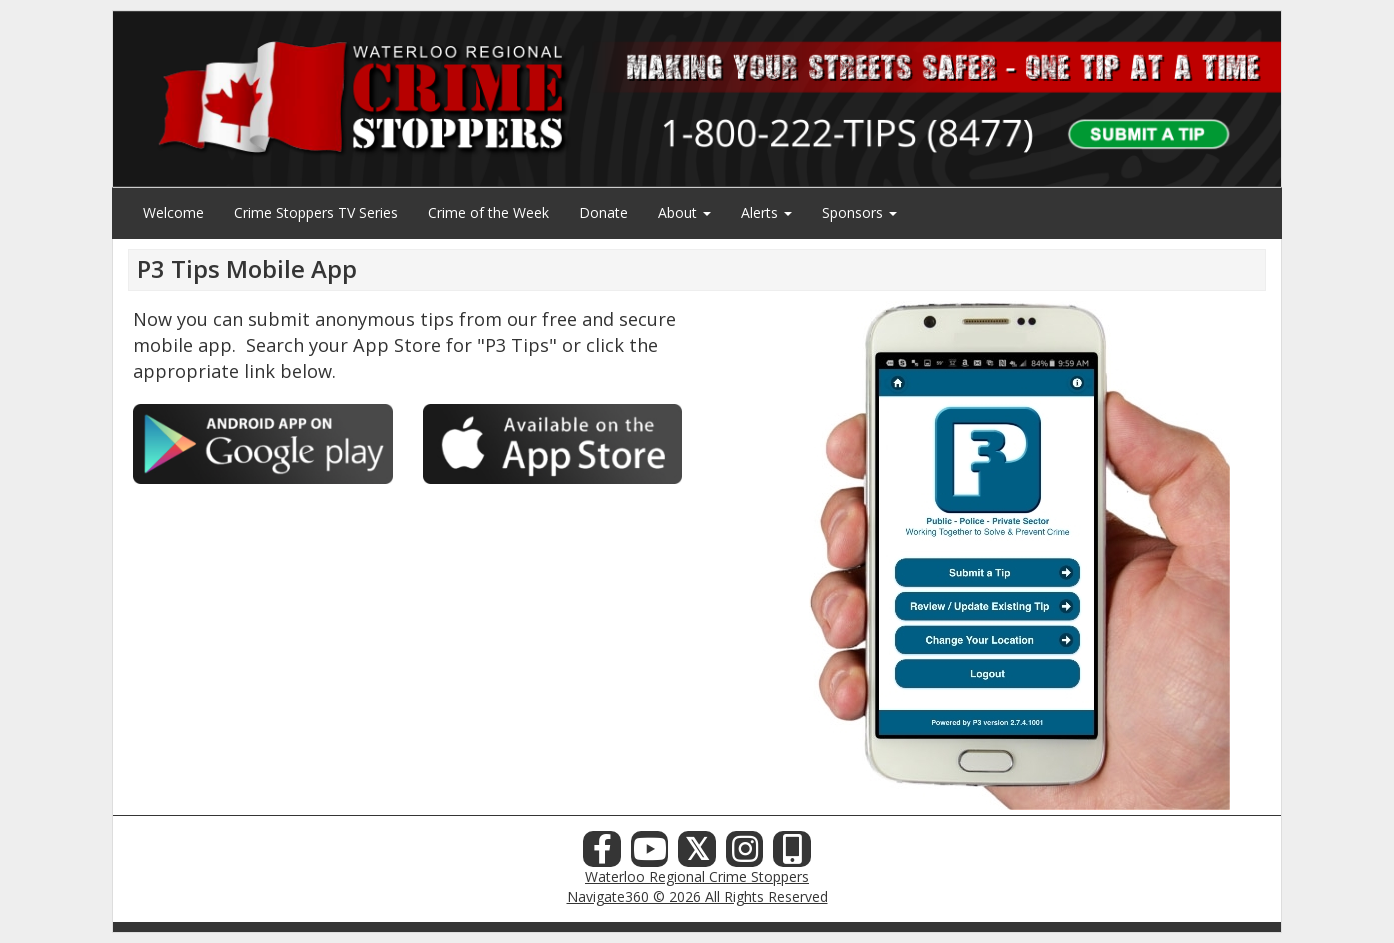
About (684, 212)
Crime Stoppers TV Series (316, 212)
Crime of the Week (488, 212)
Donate (603, 212)
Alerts (766, 212)
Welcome (173, 212)
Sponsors (859, 212)
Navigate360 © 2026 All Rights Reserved (697, 896)
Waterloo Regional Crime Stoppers (697, 876)
